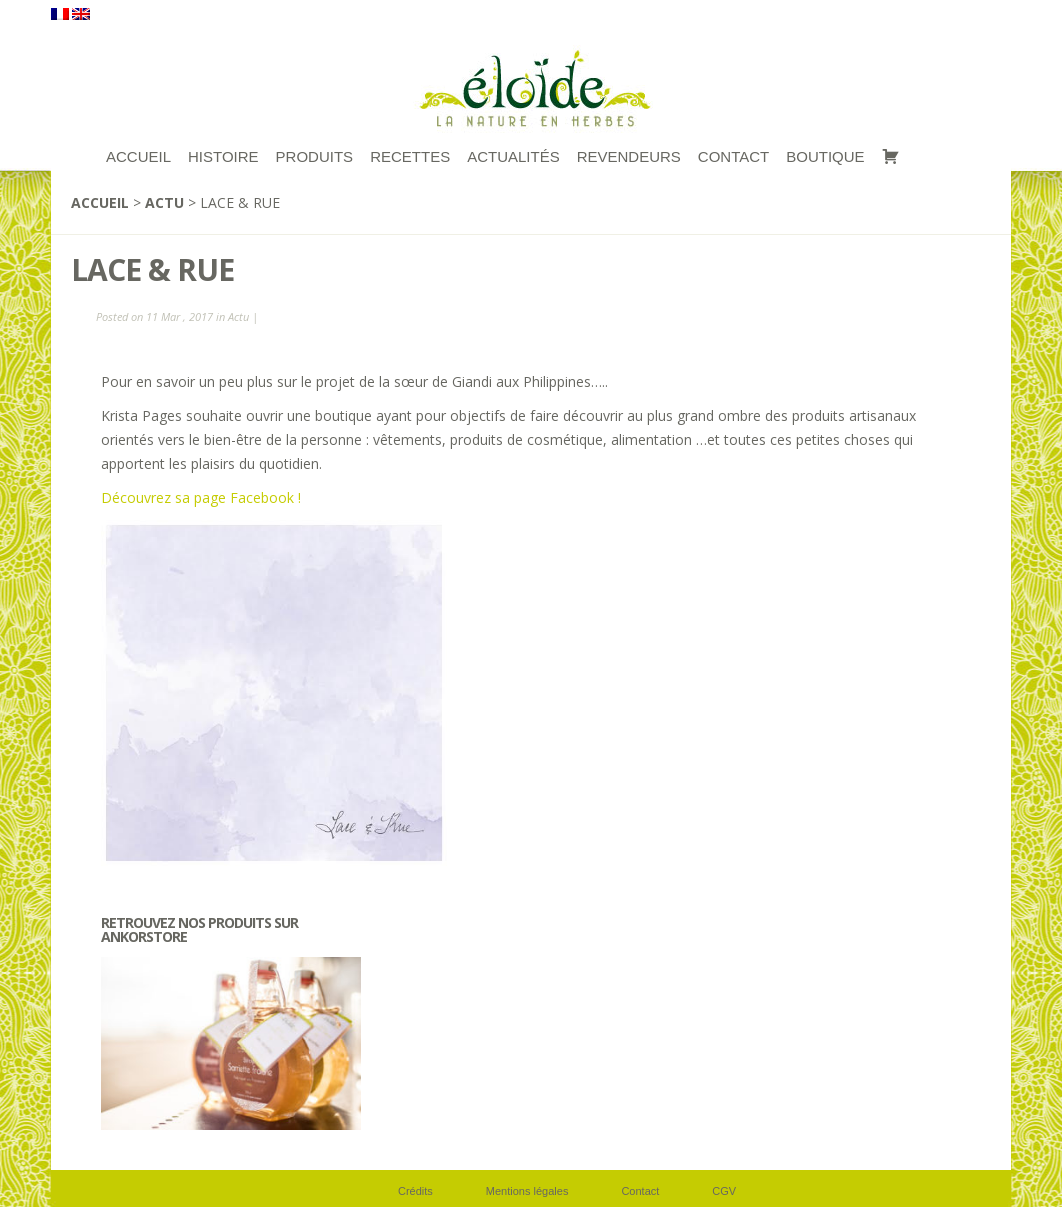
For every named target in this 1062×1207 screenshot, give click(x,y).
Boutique (825, 156)
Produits (315, 156)
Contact (733, 156)
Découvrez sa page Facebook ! (201, 497)
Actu (164, 202)
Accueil (100, 202)
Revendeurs (629, 156)
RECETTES (410, 156)
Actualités (513, 156)
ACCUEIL (138, 156)
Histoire (223, 156)
